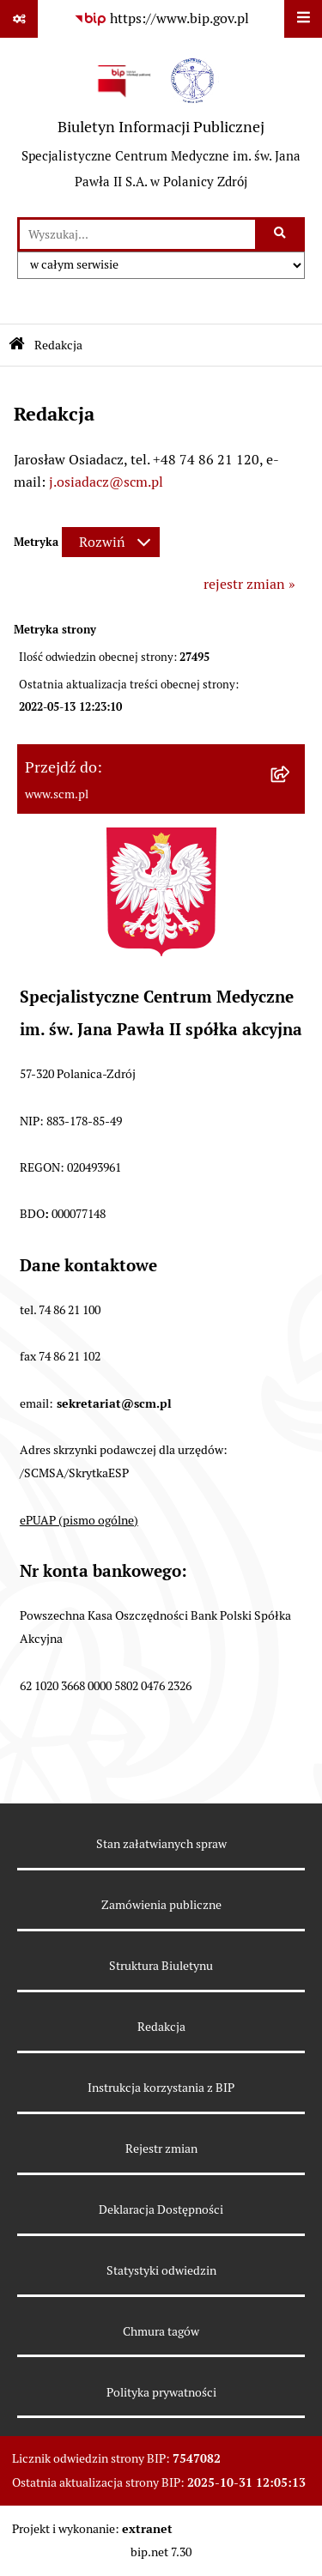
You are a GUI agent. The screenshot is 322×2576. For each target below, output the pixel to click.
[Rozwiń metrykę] (111, 542)
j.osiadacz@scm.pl (106, 482)
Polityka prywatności (161, 2392)
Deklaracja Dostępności (161, 2209)
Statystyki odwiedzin (161, 2270)
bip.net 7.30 (161, 2552)
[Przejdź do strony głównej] (161, 127)
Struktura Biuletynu (161, 1965)
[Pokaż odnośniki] (19, 19)
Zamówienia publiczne (161, 1904)
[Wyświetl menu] (303, 19)
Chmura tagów (161, 2331)
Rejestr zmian (161, 2148)
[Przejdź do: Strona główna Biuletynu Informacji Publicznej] (17, 345)
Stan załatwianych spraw (161, 1844)
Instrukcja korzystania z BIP (161, 2087)
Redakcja (161, 2026)
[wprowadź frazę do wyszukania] (137, 234)
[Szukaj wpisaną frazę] (281, 234)
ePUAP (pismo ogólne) (79, 1520)
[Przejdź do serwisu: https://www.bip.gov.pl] (161, 19)
